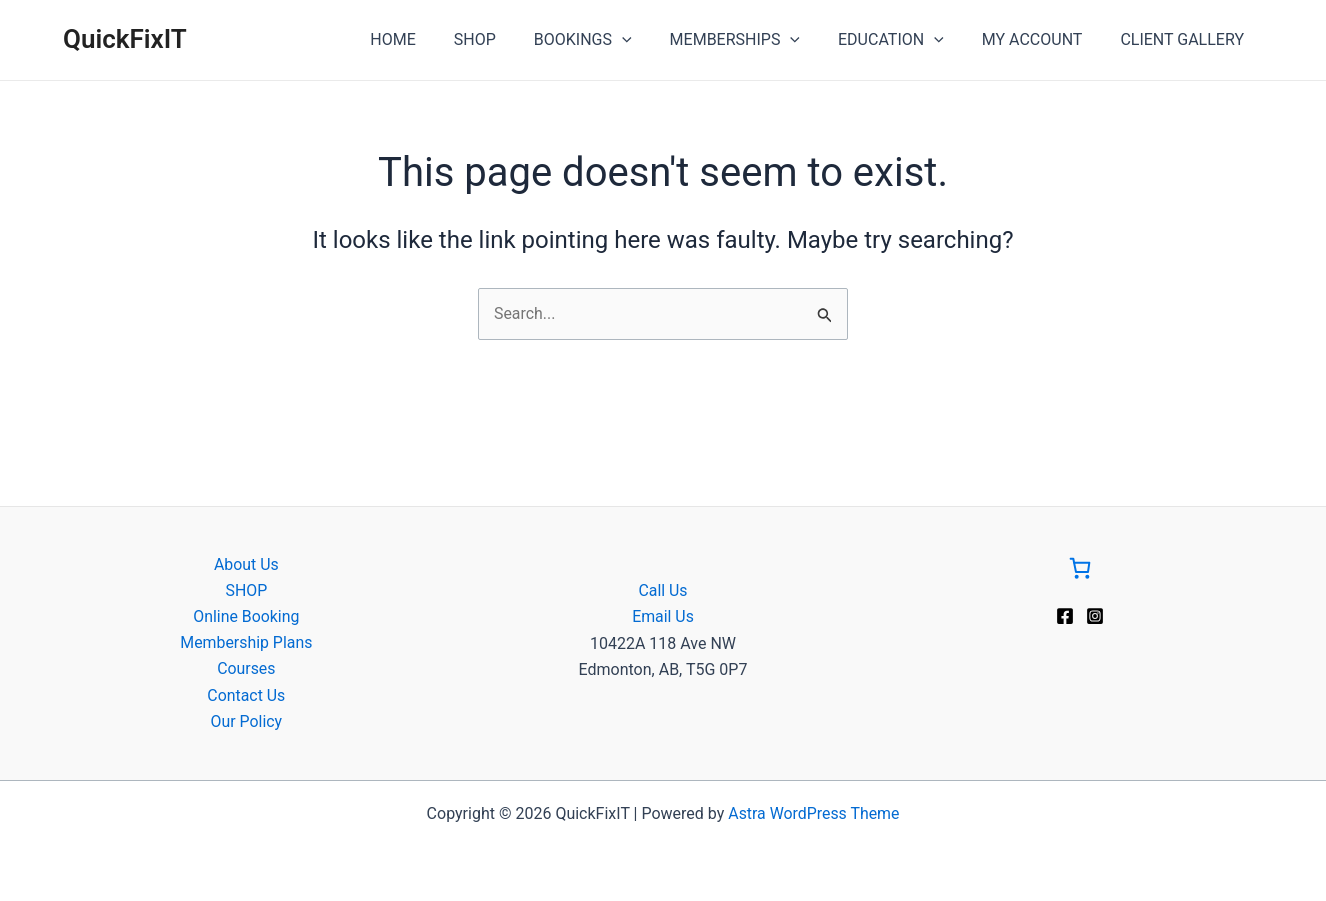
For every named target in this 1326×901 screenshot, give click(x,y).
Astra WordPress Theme (814, 813)
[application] (649, 40)
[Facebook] (1065, 615)
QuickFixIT (125, 39)
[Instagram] (1095, 615)
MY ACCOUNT (1041, 39)
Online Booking (246, 615)
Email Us (663, 615)
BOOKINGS (610, 40)
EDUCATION (906, 40)
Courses (246, 668)
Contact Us (246, 695)
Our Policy (246, 721)
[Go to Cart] (1080, 571)
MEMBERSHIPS (756, 40)
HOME (431, 39)
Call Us (663, 589)
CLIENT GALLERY (1185, 39)
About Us (246, 563)
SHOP (508, 39)
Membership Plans (246, 642)
